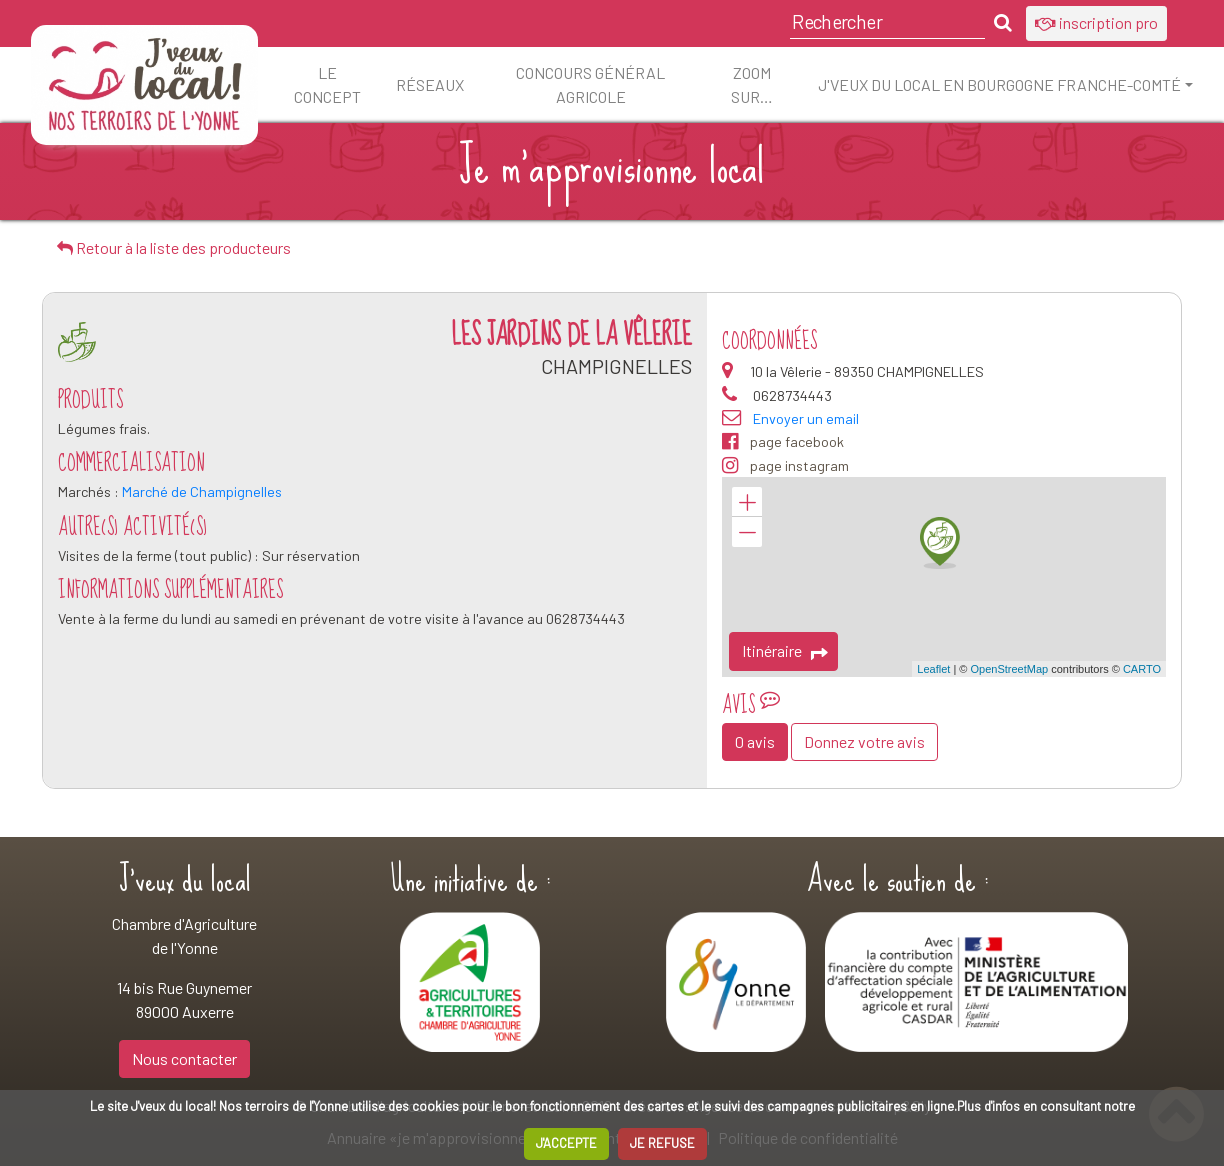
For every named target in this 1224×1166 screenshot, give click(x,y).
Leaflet (933, 669)
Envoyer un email (806, 418)
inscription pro (1096, 22)
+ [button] (747, 502)
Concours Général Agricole (590, 84)
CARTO (1142, 669)
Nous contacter (184, 1058)
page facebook (783, 442)
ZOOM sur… (752, 84)
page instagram (785, 466)
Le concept (327, 84)
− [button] (747, 532)
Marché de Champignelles (202, 491)
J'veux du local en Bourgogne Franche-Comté (999, 84)
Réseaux (430, 84)
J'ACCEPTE (566, 1143)
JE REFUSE (662, 1143)
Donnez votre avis (864, 741)
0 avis (755, 741)
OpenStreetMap (1009, 669)
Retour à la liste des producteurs (174, 247)
